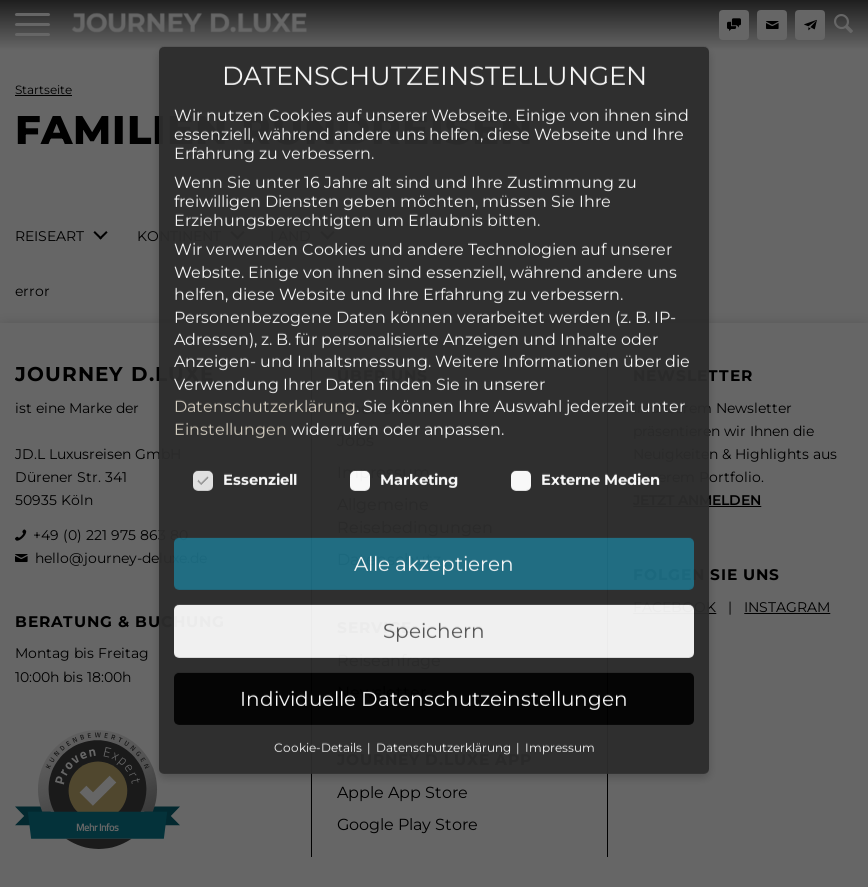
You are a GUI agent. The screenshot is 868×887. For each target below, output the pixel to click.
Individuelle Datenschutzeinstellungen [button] (434, 576)
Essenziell (244, 357)
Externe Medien (585, 357)
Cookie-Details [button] (319, 624)
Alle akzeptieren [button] (434, 441)
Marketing (403, 357)
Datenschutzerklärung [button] (445, 624)
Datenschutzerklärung (265, 283)
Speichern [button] (434, 508)
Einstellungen (230, 306)
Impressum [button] (560, 624)
